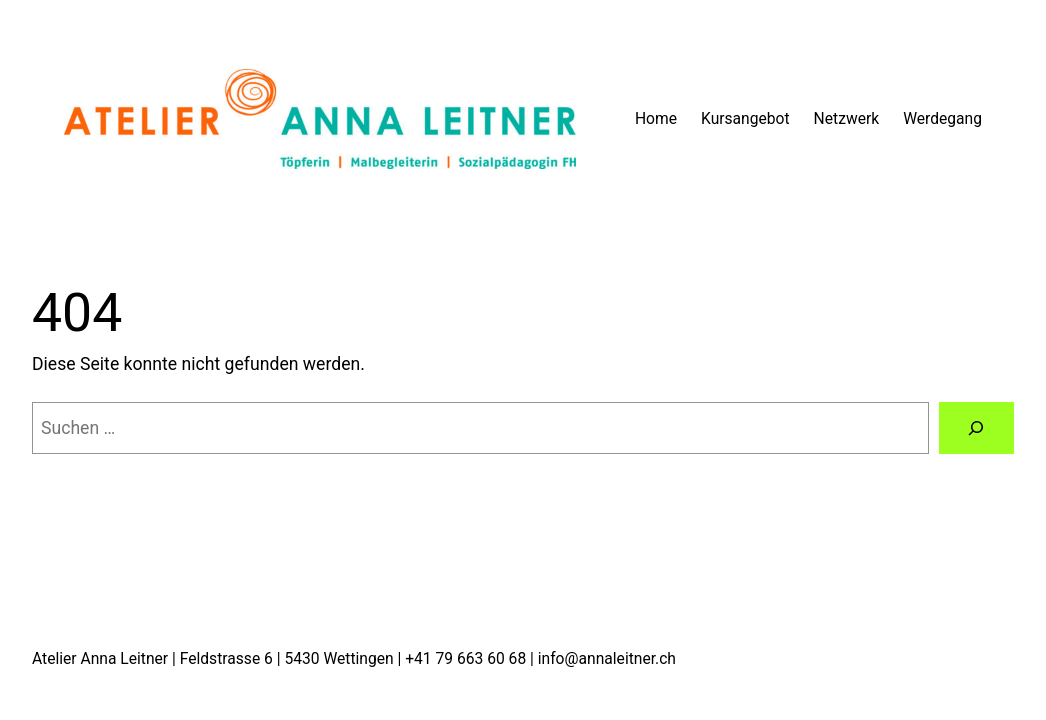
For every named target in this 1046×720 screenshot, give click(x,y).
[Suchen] (976, 428)
